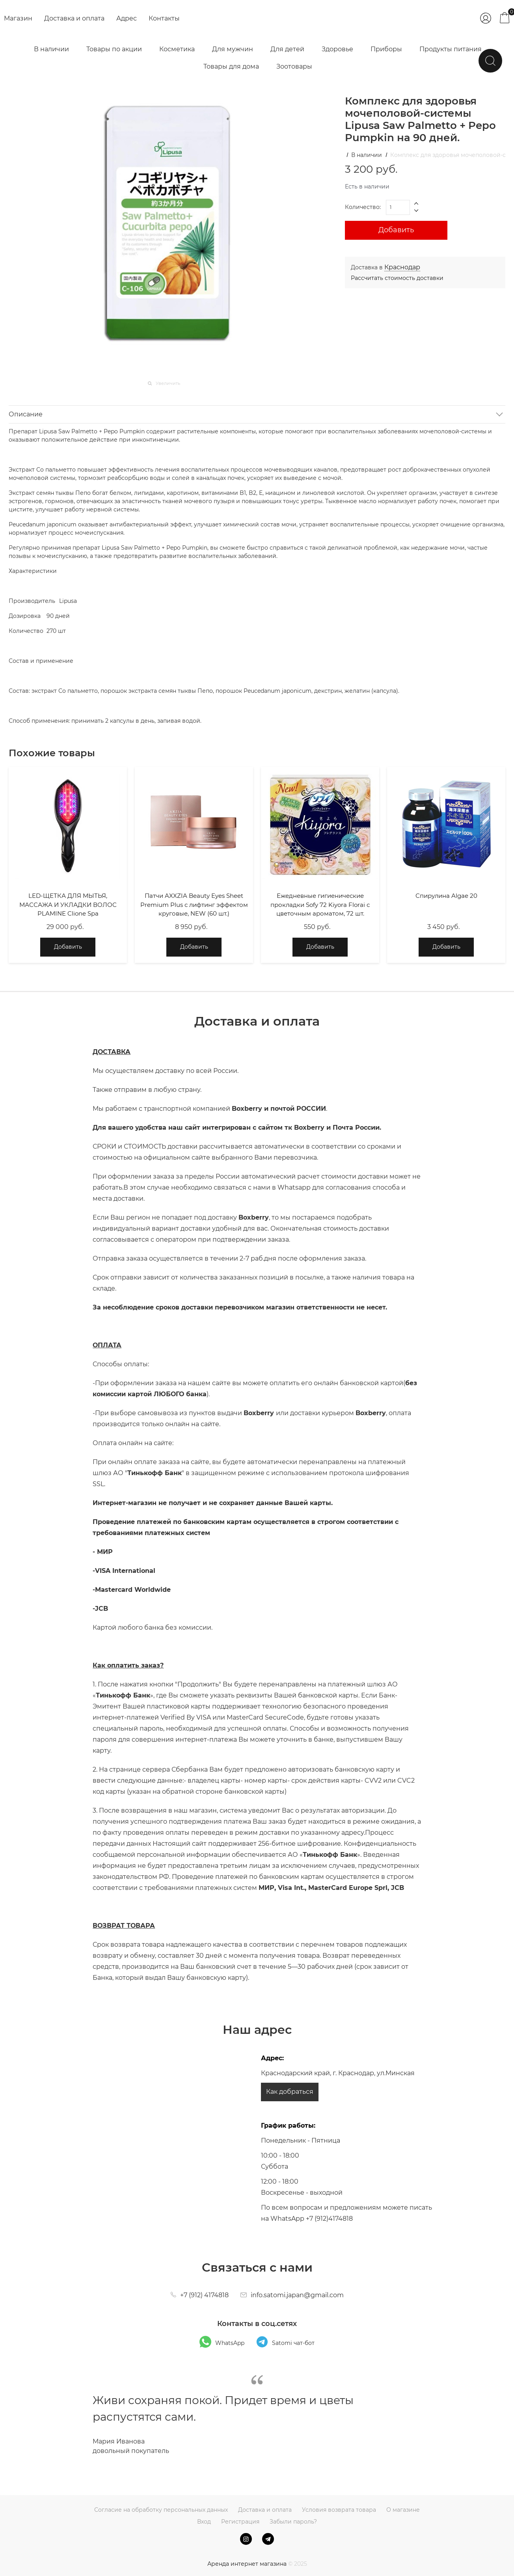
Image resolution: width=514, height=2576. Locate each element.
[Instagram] (246, 2539)
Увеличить (168, 383)
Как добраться (289, 2091)
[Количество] (398, 207)
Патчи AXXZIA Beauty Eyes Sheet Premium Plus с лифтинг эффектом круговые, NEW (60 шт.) (194, 904)
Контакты (164, 18)
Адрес (126, 18)
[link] (402, 267)
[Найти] (490, 61)
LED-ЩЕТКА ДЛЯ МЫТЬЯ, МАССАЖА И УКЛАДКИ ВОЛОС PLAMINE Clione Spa (68, 904)
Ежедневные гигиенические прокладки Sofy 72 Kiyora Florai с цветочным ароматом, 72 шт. (320, 904)
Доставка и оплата (74, 18)
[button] (417, 203)
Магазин (18, 18)
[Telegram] (268, 2539)
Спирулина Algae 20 (446, 895)
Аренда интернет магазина (247, 2563)
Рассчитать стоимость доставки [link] (397, 278)
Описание (26, 414)
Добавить (396, 230)
